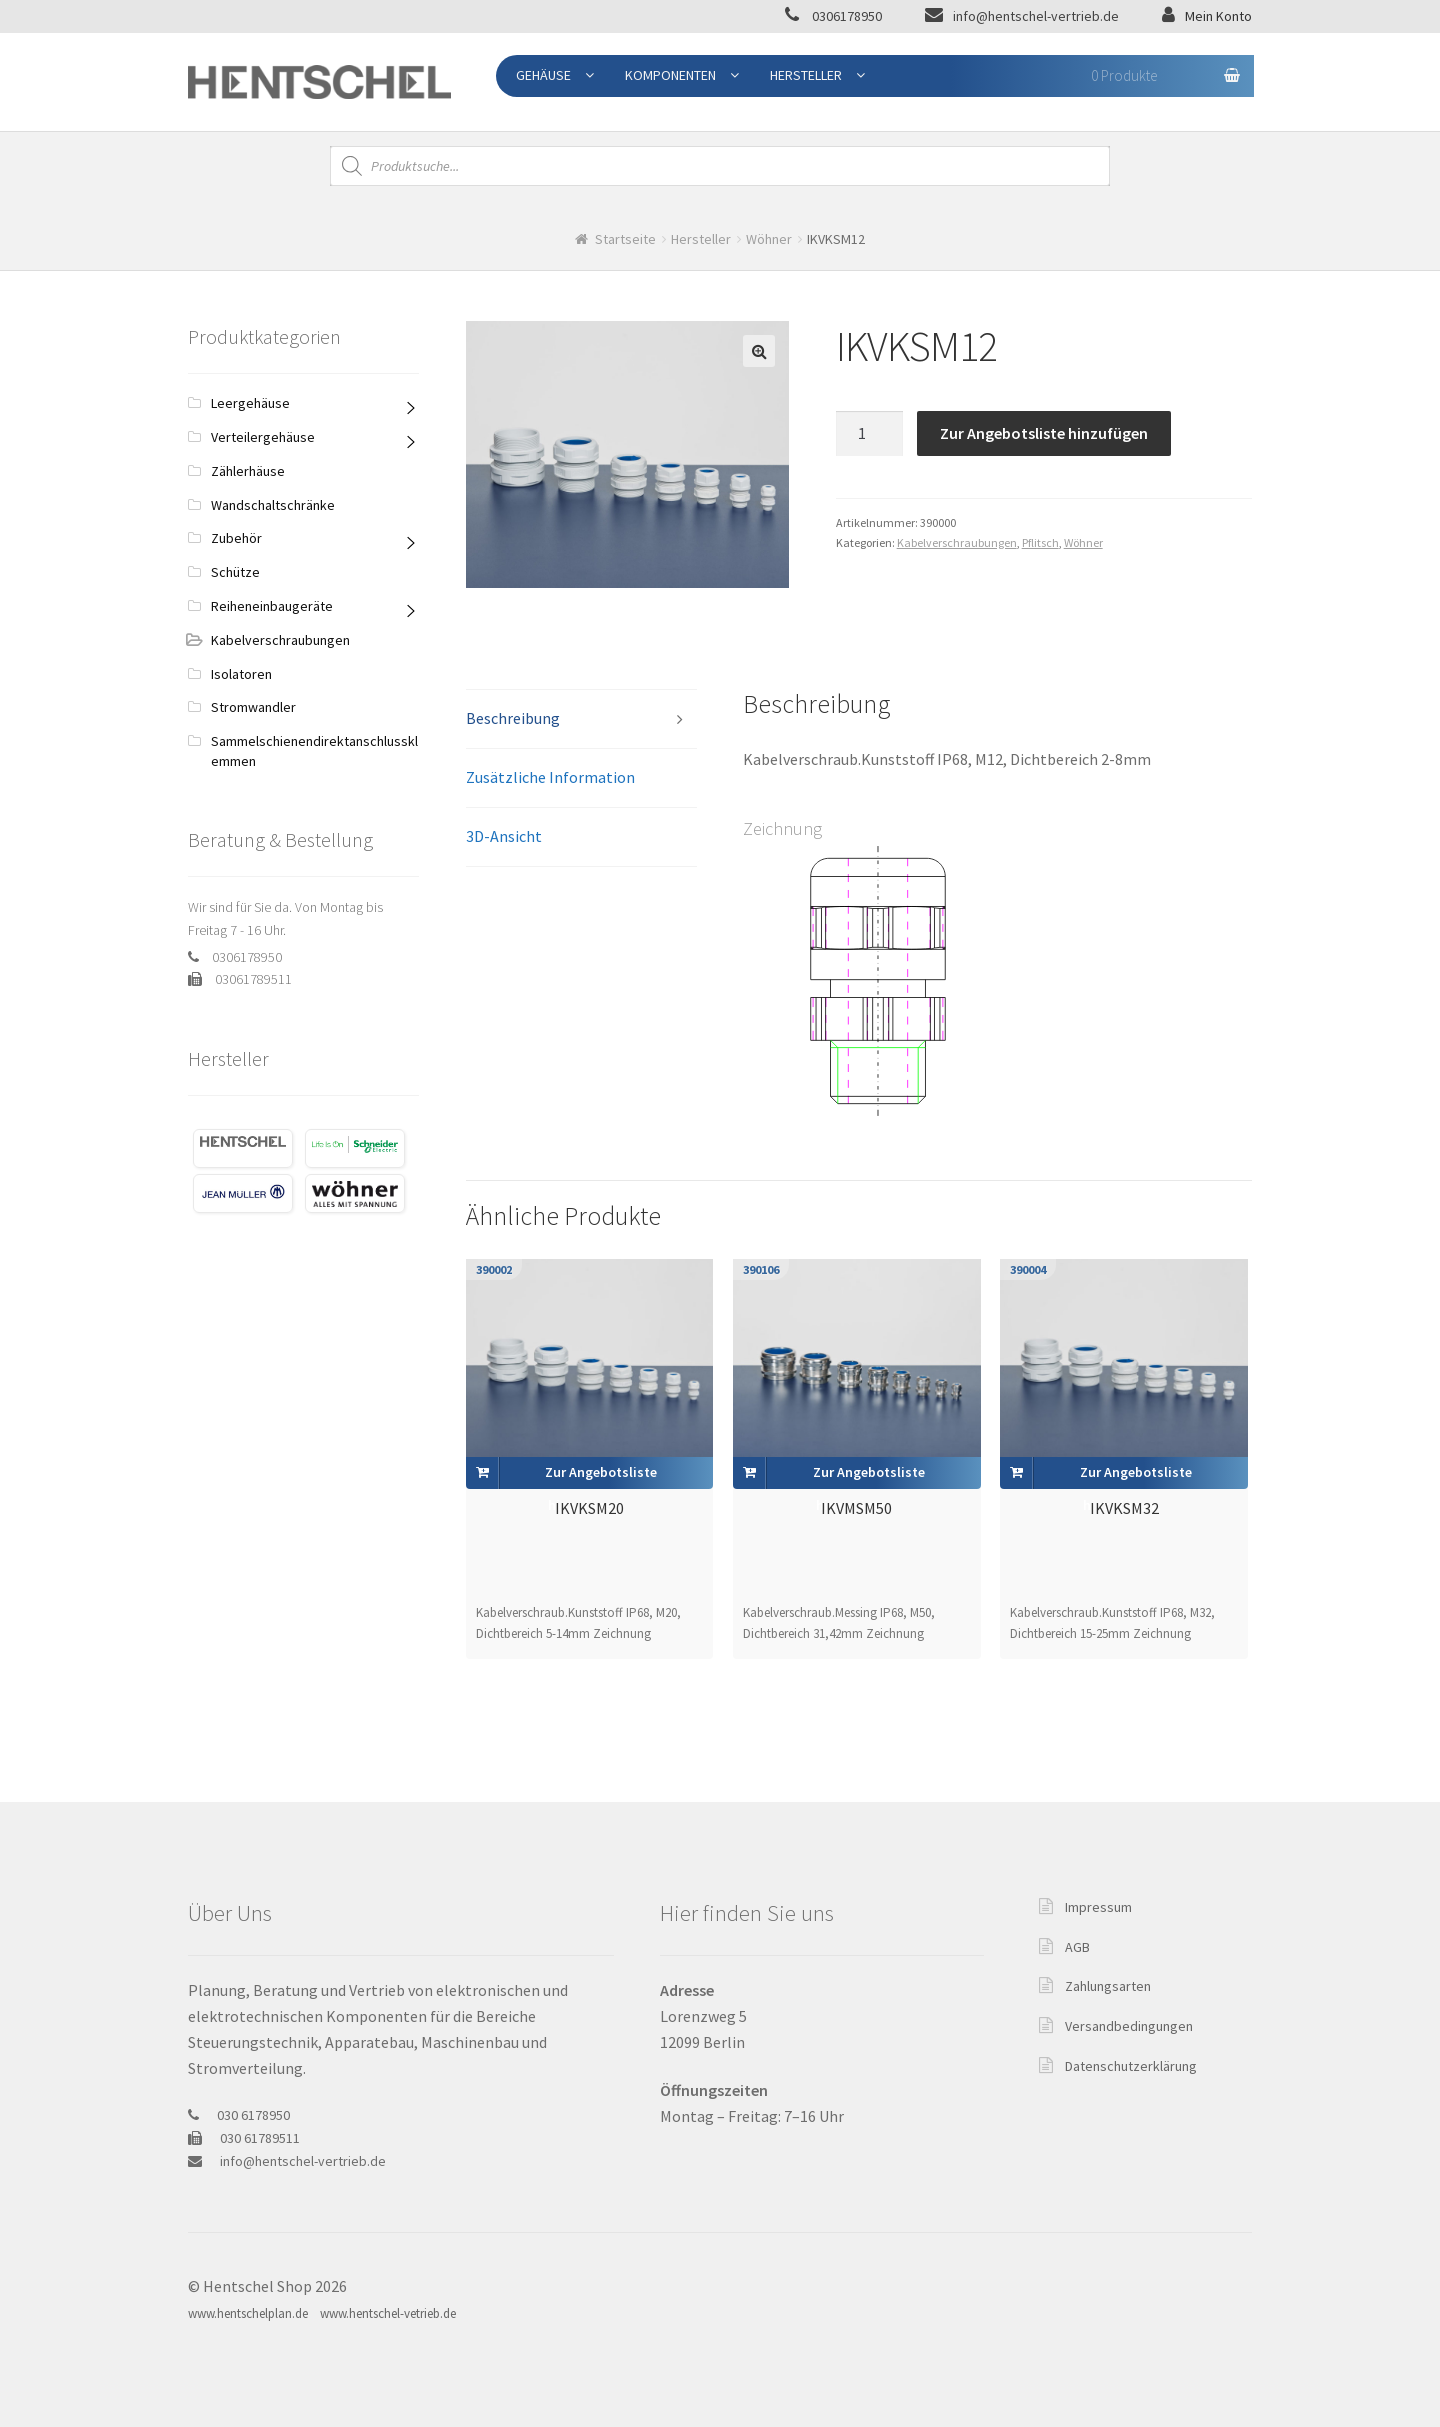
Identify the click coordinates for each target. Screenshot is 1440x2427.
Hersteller (806, 75)
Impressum (1098, 1907)
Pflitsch (1040, 542)
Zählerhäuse (248, 471)
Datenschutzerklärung (1131, 2066)
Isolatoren (241, 674)
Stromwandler (253, 707)
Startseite (625, 239)
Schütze (235, 572)
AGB (1077, 1947)
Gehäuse (543, 75)
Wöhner (769, 239)
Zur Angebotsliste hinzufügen (1044, 433)
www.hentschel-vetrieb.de (388, 2313)
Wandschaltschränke (273, 505)
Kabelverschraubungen (957, 542)
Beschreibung (513, 718)
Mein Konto (1218, 16)
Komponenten (670, 75)
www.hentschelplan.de (248, 2313)
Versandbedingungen (1129, 2026)
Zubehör (236, 538)
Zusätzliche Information (550, 777)
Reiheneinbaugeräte (272, 606)
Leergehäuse (250, 403)
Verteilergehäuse (263, 437)
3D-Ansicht (504, 836)
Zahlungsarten (1108, 1986)
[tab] (581, 719)
